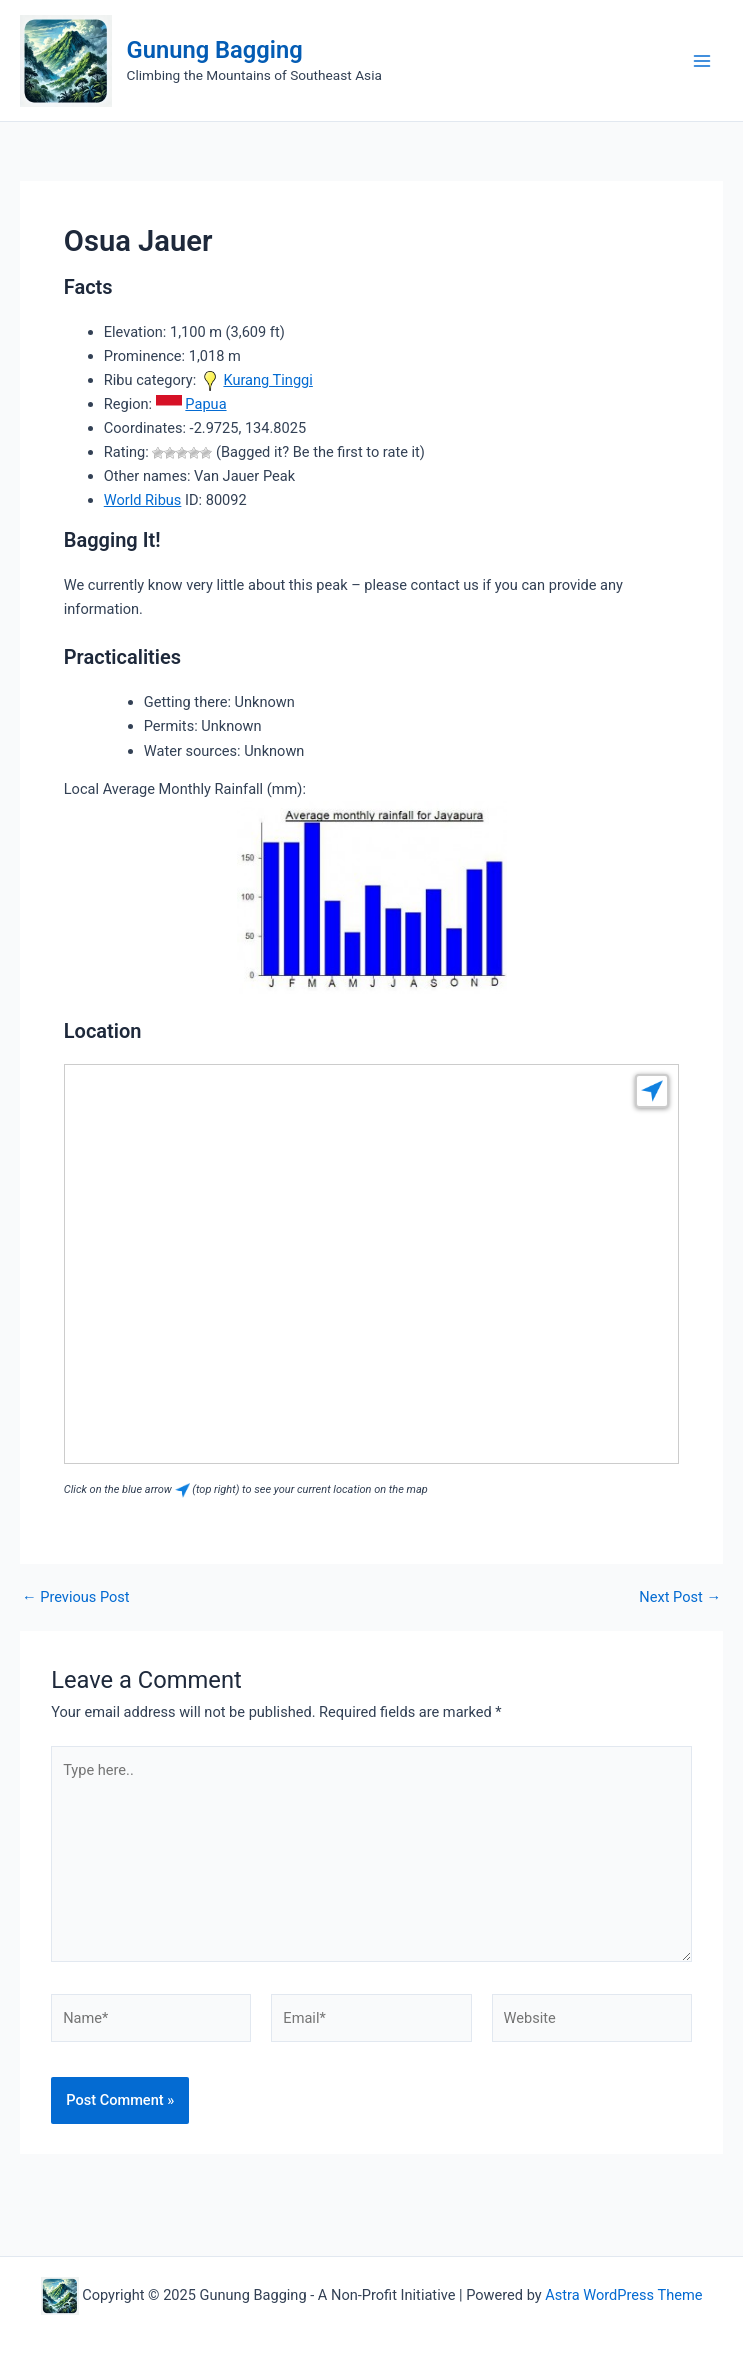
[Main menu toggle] (702, 61)
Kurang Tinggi (267, 380)
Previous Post (76, 1597)
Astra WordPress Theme (623, 2295)
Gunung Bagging (215, 50)
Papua (205, 404)
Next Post (680, 1597)
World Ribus (143, 500)
